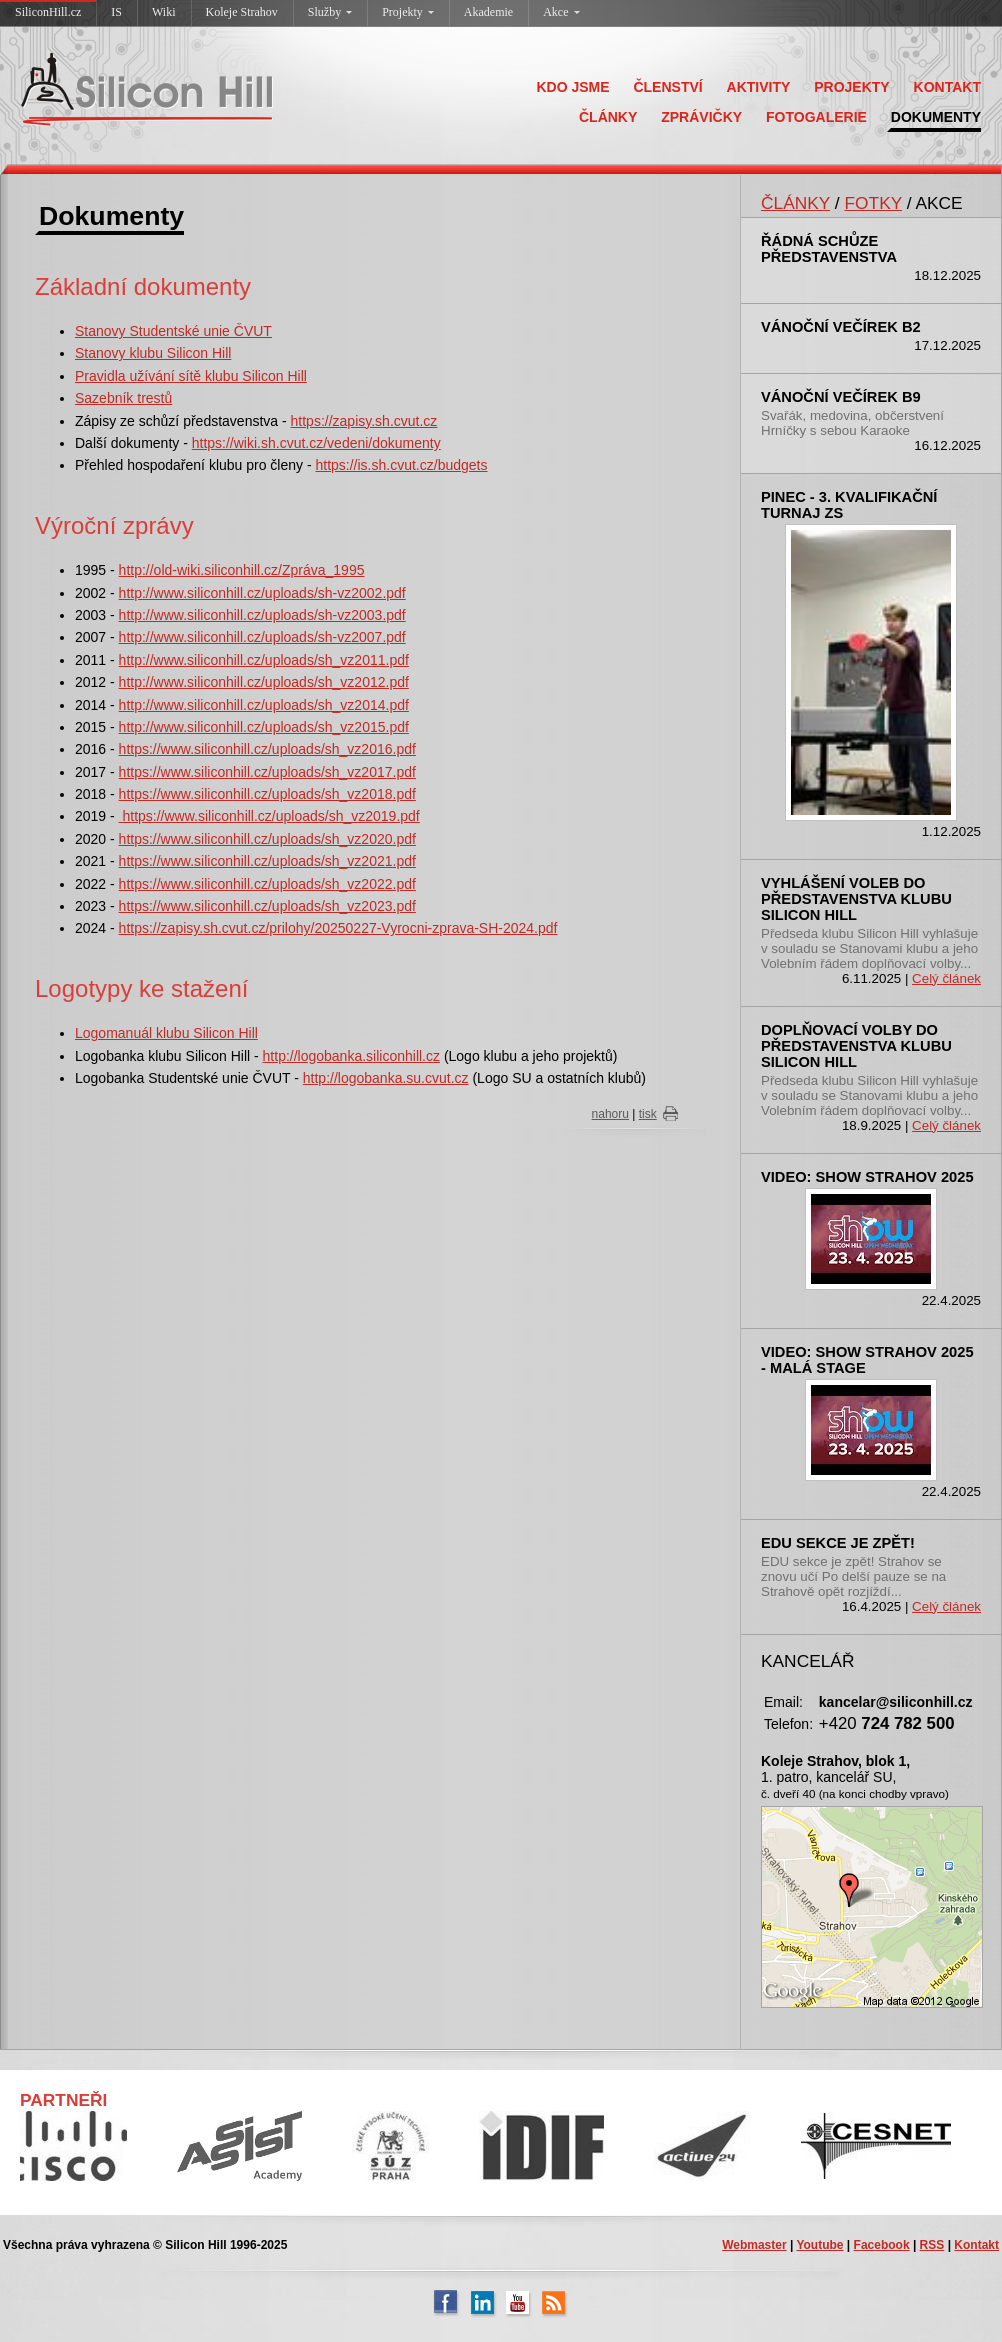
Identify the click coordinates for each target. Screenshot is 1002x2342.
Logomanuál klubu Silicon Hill (166, 1033)
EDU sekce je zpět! (838, 1543)
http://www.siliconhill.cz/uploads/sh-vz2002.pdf (262, 593)
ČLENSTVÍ (667, 87)
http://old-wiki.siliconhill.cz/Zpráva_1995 (242, 570)
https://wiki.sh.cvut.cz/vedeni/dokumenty (316, 443)
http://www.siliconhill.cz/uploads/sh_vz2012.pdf (264, 682)
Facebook (882, 2245)
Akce (561, 12)
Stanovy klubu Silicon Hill (153, 353)
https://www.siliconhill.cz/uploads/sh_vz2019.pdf (269, 816)
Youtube (819, 2245)
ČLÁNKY (608, 117)
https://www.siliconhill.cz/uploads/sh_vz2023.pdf (267, 906)
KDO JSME (572, 87)
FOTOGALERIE (816, 117)
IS (116, 12)
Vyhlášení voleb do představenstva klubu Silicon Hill (856, 899)
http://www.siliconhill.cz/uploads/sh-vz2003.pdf (262, 615)
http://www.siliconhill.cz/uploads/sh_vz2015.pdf (264, 727)
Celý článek (946, 978)
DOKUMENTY (936, 117)
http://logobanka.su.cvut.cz (386, 1078)
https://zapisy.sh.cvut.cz (364, 421)
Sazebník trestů (123, 398)
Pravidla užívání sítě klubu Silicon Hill (191, 376)
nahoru (610, 1114)
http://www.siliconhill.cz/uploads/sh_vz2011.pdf (264, 660)
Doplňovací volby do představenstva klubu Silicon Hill (856, 1046)
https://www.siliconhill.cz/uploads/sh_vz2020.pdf (267, 839)
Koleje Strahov (242, 12)
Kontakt (976, 2245)
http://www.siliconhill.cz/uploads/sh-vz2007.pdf (262, 637)
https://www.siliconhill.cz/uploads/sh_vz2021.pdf (267, 861)
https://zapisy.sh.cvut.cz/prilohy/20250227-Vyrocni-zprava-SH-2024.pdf (338, 928)
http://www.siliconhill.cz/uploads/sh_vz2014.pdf (264, 705)
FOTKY (872, 203)
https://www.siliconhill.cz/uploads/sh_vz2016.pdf (267, 749)
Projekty (408, 12)
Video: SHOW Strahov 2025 (867, 1177)
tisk (648, 1114)
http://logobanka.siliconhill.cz (351, 1056)
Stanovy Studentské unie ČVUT (173, 331)
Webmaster (754, 2245)
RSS (932, 2245)
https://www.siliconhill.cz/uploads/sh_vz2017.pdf (267, 772)
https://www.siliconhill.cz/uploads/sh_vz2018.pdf (267, 794)
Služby (330, 12)
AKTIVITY (759, 87)
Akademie (488, 12)
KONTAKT (947, 87)
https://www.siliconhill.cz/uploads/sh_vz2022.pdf (267, 884)
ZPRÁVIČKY (701, 117)
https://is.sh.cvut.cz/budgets (401, 465)
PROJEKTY (851, 87)
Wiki (164, 12)
